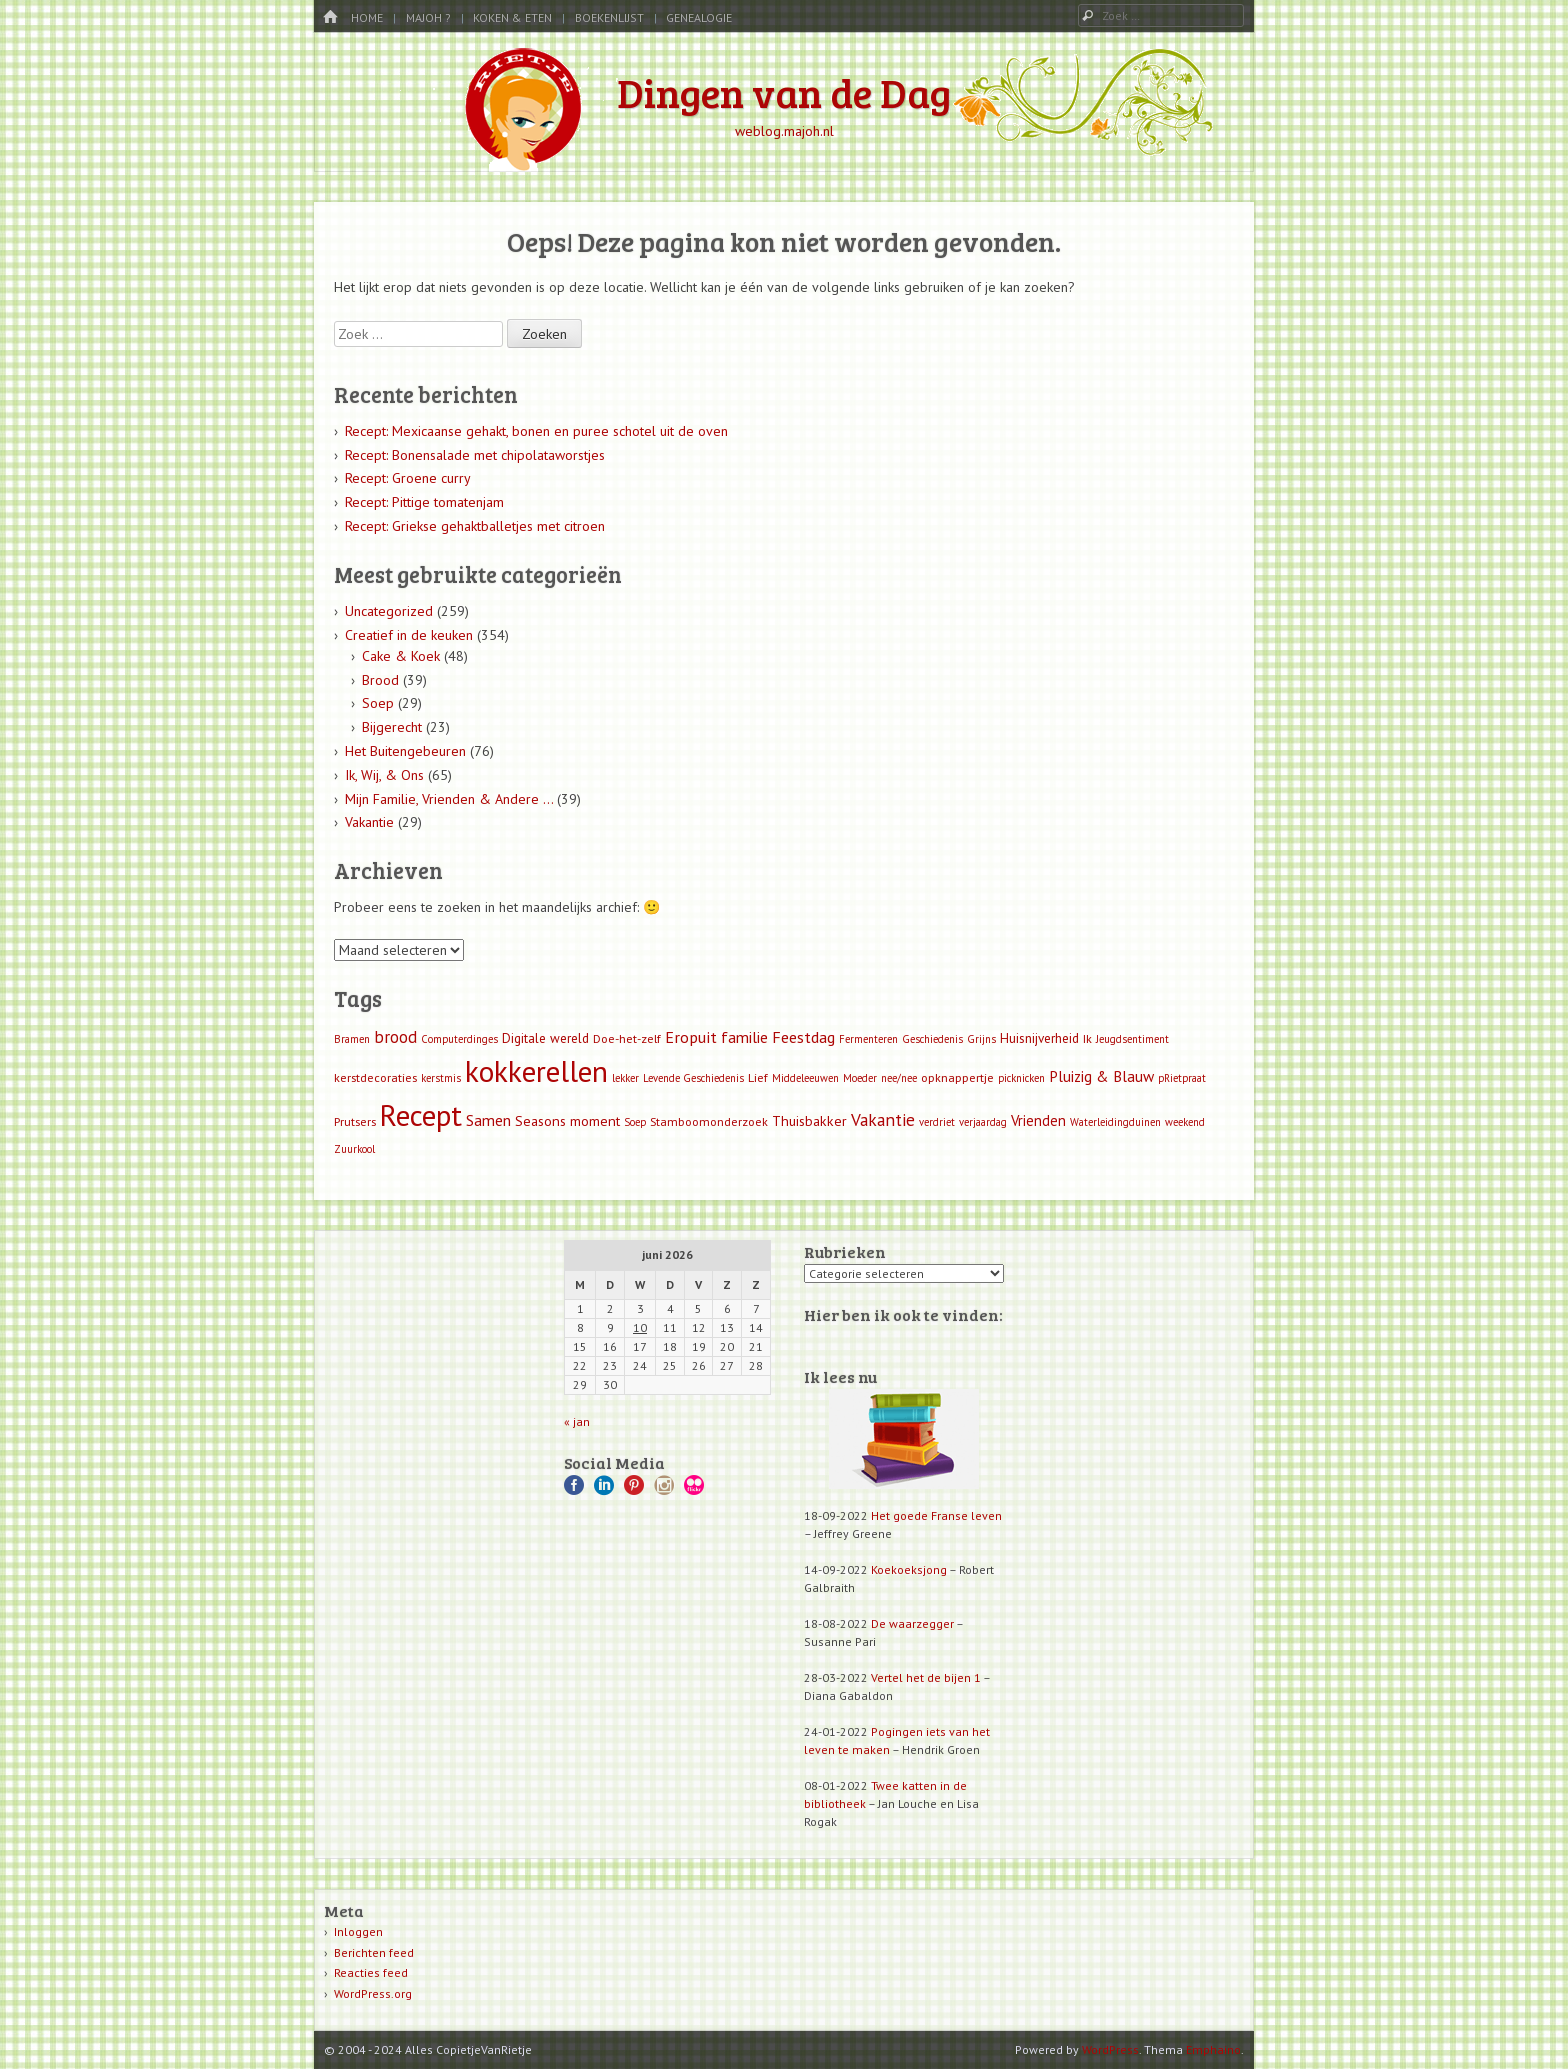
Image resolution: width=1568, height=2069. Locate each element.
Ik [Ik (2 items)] (1087, 1038)
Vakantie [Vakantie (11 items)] (883, 1119)
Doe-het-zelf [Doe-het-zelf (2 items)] (627, 1038)
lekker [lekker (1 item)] (625, 1078)
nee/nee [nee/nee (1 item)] (899, 1078)
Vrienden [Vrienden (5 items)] (1038, 1120)
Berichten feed (374, 1952)
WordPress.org (373, 1993)
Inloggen (358, 1931)
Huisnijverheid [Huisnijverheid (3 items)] (1039, 1038)
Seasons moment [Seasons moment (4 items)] (567, 1121)
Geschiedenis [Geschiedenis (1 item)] (932, 1039)
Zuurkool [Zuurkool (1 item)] (354, 1149)
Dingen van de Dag (784, 92)
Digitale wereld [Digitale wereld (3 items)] (545, 1038)
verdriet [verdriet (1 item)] (937, 1122)
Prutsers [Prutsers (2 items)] (355, 1121)
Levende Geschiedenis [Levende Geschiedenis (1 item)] (693, 1078)
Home (367, 17)
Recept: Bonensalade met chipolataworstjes (475, 455)
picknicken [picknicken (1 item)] (1021, 1078)
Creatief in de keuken (409, 635)
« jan (577, 1421)
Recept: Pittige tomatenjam (424, 502)
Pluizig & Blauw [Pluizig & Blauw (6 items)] (1101, 1076)
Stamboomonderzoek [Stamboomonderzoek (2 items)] (709, 1121)
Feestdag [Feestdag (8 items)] (803, 1037)
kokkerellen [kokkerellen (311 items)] (536, 1071)
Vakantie (369, 822)
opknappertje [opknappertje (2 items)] (957, 1077)
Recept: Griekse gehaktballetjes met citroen (475, 526)
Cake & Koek (401, 656)
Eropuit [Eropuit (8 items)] (691, 1037)
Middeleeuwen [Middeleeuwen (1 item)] (805, 1078)
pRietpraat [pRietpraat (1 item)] (1182, 1078)
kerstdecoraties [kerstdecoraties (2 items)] (375, 1077)
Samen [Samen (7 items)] (488, 1120)
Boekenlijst (609, 17)
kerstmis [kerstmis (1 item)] (441, 1078)
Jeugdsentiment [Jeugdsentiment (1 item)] (1132, 1039)
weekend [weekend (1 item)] (1185, 1122)
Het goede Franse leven (936, 1515)
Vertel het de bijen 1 (926, 1677)
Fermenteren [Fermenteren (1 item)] (868, 1039)
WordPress (1110, 2049)
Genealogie (699, 17)
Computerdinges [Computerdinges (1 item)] (459, 1039)
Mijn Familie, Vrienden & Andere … (449, 799)
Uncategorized (389, 611)
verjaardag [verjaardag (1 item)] (983, 1122)
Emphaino (1213, 2049)
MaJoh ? (428, 17)
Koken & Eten (512, 17)
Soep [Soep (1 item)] (635, 1122)
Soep (378, 703)
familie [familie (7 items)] (744, 1037)
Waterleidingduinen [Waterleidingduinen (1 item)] (1115, 1122)
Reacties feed (371, 1972)
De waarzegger (912, 1623)
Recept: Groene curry (408, 478)
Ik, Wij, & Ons (384, 775)
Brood (380, 680)
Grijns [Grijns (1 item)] (981, 1039)
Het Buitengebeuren (405, 751)
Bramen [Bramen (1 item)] (352, 1039)
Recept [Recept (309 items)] (421, 1115)
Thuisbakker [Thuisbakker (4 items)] (809, 1121)
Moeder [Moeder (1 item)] (860, 1078)
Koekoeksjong (909, 1569)
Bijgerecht (392, 727)
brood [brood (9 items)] (395, 1037)
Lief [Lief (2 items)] (758, 1077)
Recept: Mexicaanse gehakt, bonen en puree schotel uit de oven (536, 431)
